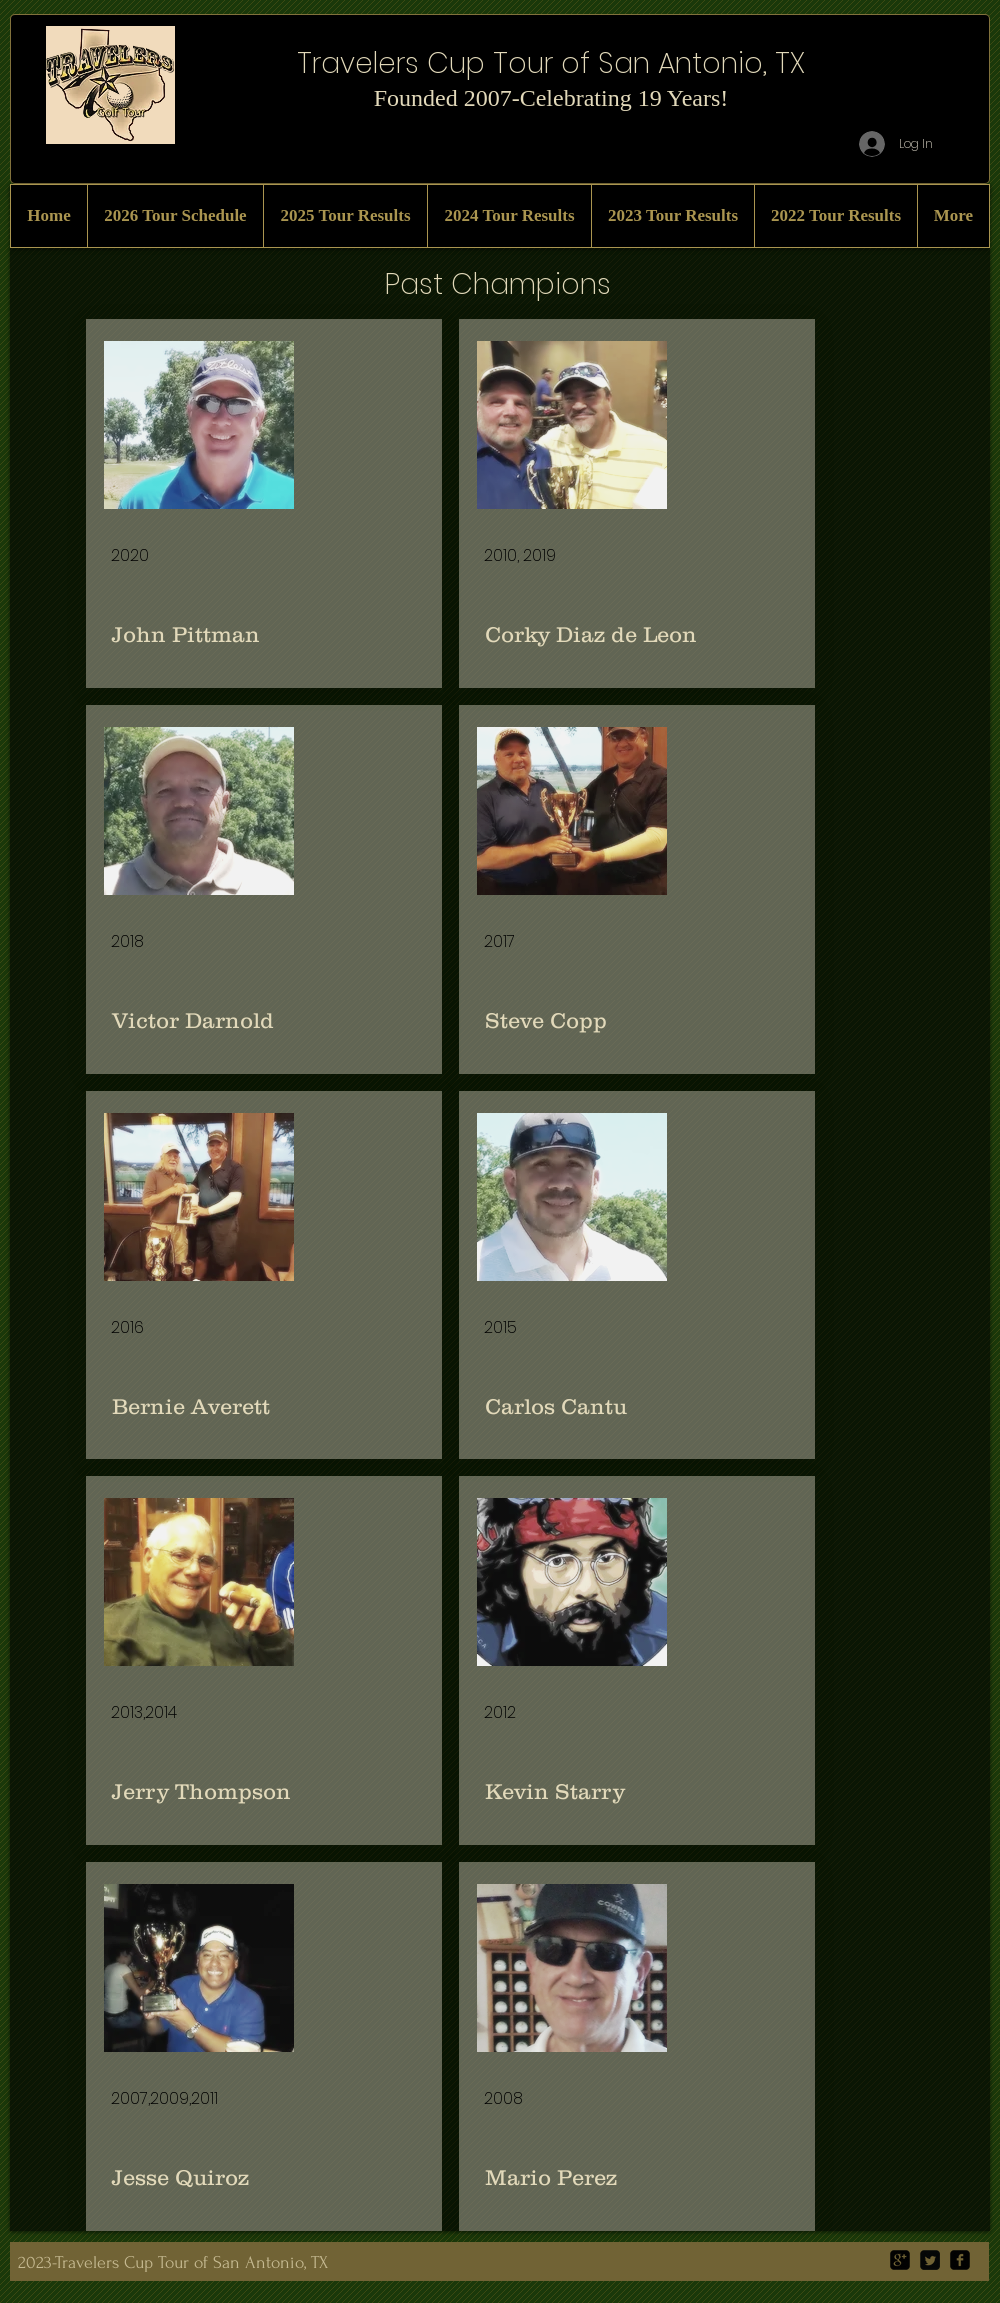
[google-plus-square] (900, 2260)
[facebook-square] (960, 2260)
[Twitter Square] (930, 2260)
